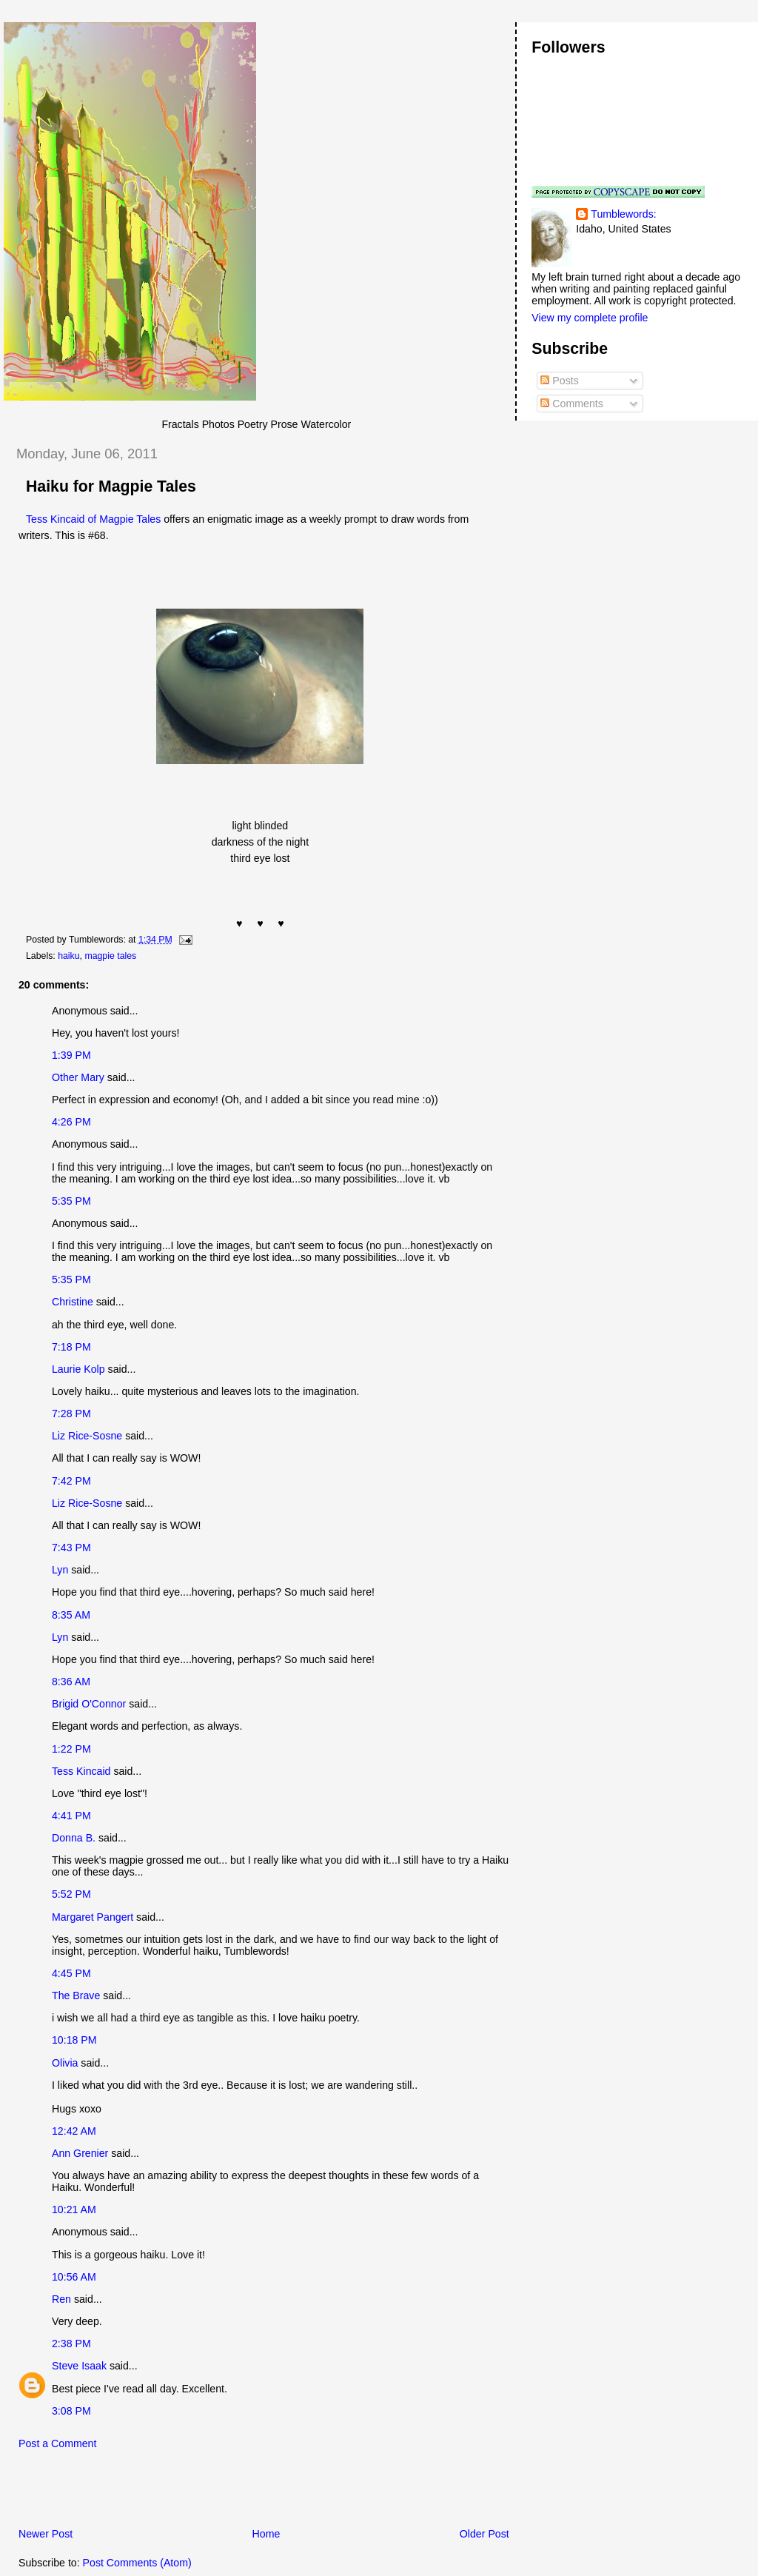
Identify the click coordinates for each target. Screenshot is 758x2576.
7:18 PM (71, 1347)
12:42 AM (74, 2131)
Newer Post (46, 2534)
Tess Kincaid (81, 1771)
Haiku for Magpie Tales (111, 486)
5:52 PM (71, 1894)
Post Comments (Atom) (137, 2563)
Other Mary (78, 1077)
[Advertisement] (177, 2492)
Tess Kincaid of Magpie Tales (93, 519)
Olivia (65, 2063)
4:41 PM (71, 1815)
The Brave (76, 1995)
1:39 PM (71, 1055)
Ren (61, 2299)
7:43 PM (71, 1547)
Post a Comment (57, 2443)
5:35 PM (71, 1201)
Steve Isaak (79, 2366)
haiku (68, 956)
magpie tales (110, 956)
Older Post (484, 2534)
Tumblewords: (623, 214)
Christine (72, 1302)
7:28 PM (71, 1413)
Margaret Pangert (92, 1917)
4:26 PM (71, 1122)
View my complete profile (589, 318)
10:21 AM (74, 2209)
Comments (571, 403)
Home (266, 2534)
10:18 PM (74, 2040)
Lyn (60, 1570)
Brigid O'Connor (89, 1704)
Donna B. (73, 1838)
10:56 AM (74, 2277)
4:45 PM (71, 1973)
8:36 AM (71, 1681)
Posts (559, 381)
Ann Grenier (80, 2153)
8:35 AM (71, 1615)
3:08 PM (71, 2411)
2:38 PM (71, 2343)
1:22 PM (71, 1749)
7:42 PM (71, 1481)
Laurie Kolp (78, 1369)
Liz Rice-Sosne (87, 1436)
